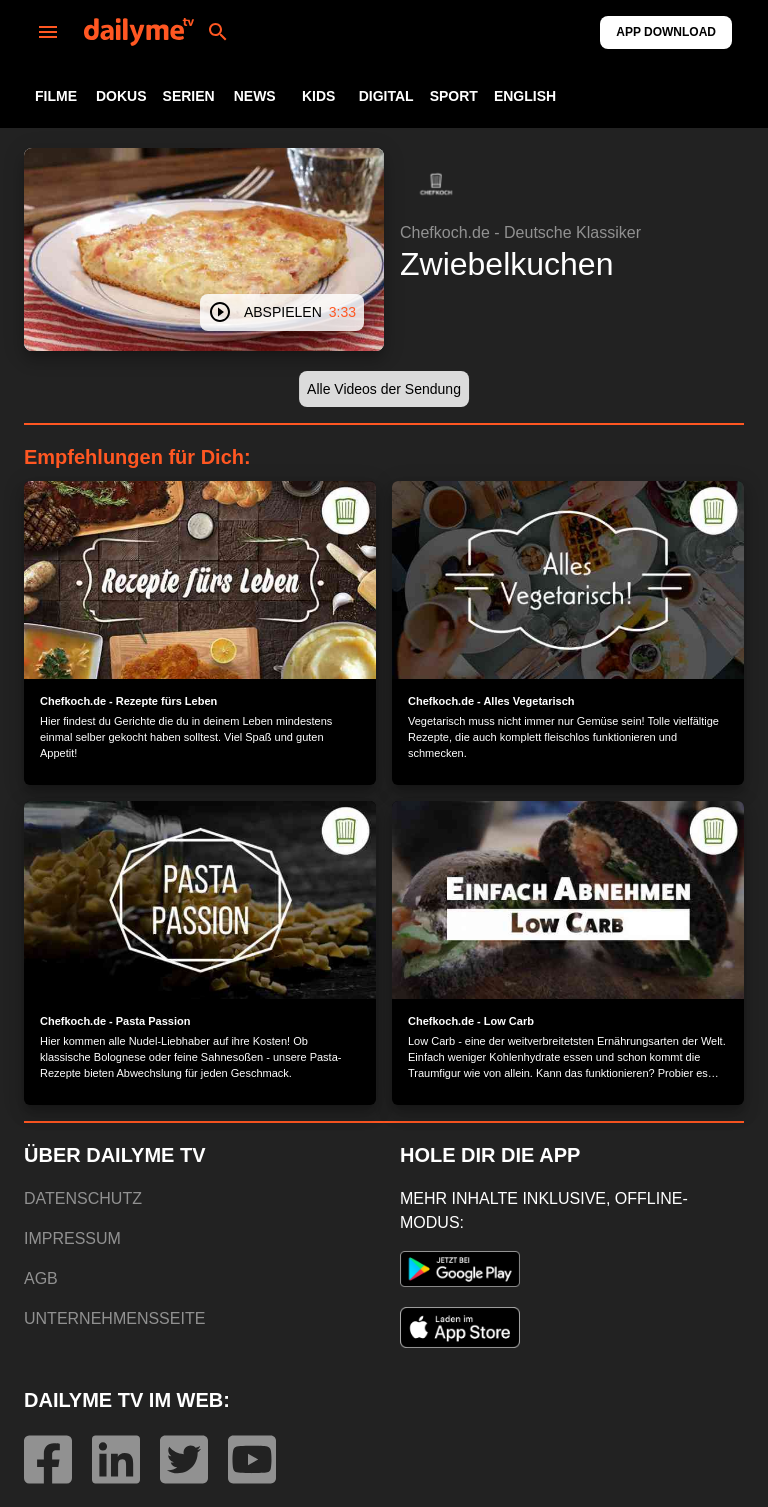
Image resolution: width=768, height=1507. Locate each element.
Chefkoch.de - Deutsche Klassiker (520, 232)
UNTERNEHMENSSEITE (114, 1318)
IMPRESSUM (72, 1238)
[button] (436, 184)
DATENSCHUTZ (83, 1198)
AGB (41, 1278)
